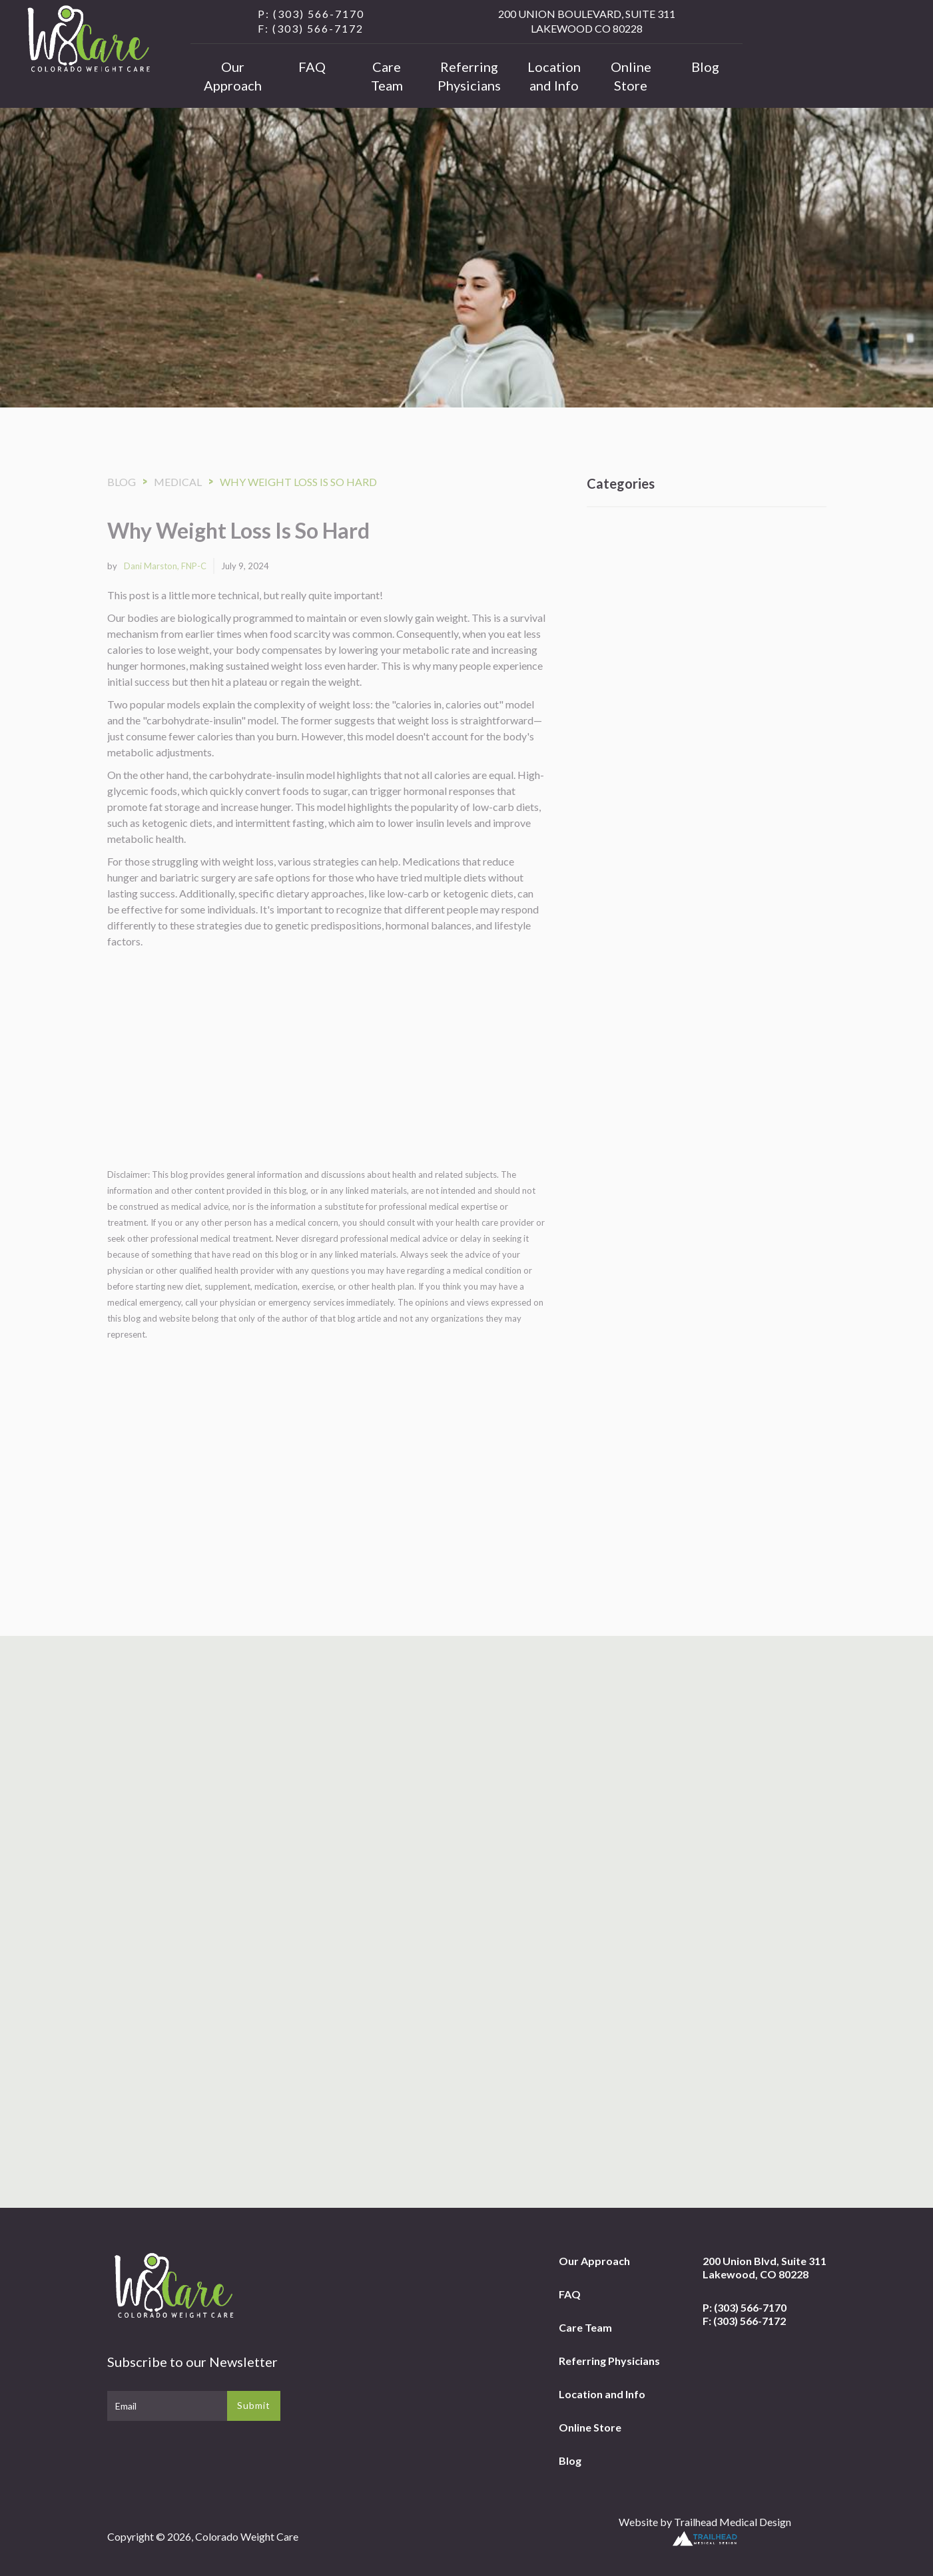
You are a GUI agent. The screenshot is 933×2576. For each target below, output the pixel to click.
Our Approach (233, 76)
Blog (705, 67)
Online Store (631, 76)
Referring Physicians (469, 76)
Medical (178, 481)
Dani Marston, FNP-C (165, 566)
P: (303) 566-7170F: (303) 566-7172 (744, 2314)
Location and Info (554, 76)
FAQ (312, 67)
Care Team (387, 76)
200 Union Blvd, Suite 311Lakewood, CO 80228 (764, 2267)
